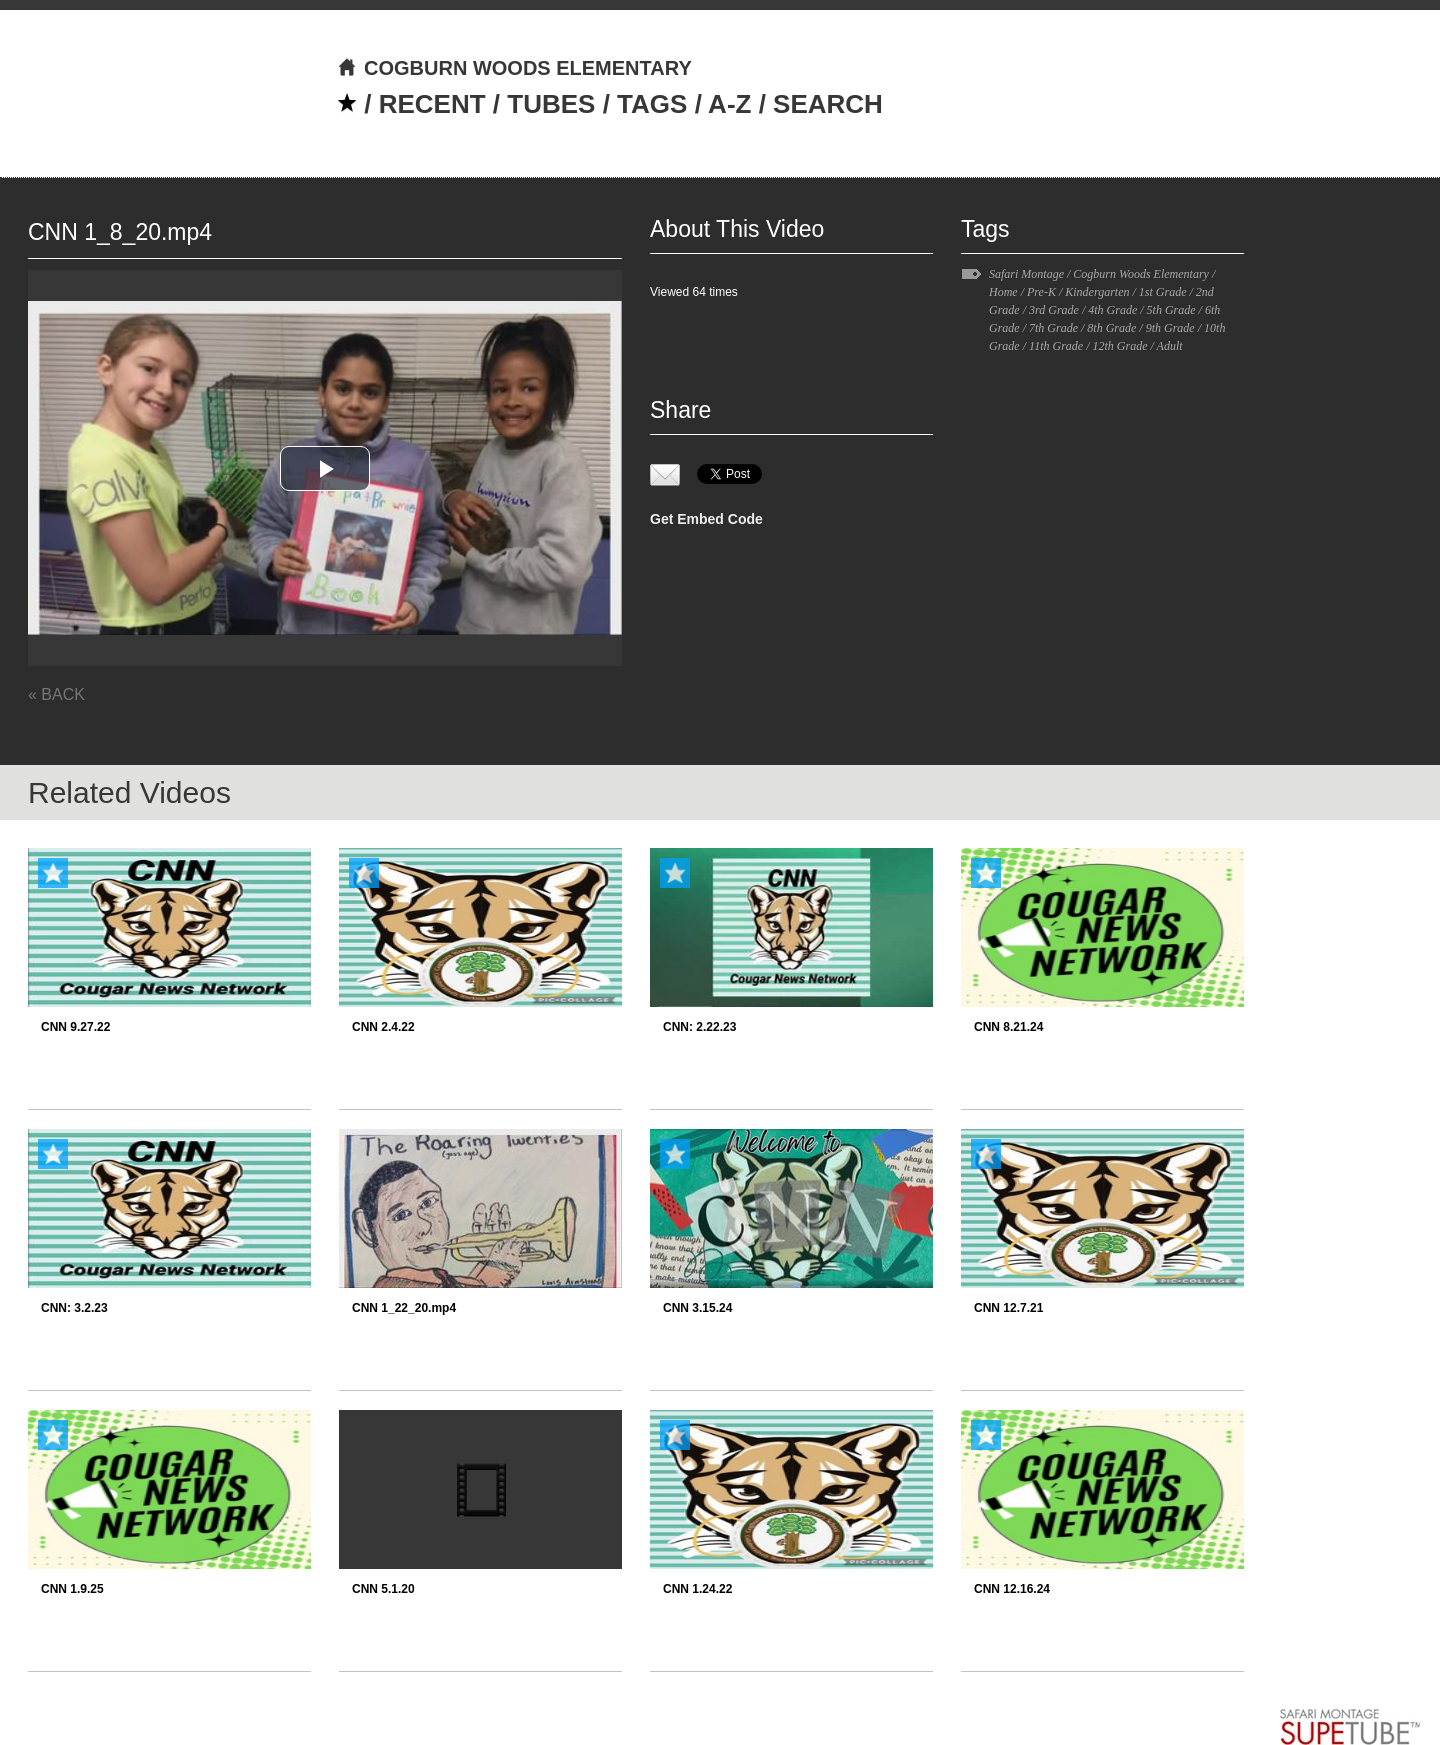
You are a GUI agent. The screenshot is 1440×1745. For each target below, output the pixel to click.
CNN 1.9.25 (72, 1589)
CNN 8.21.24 (1008, 1027)
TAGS (652, 104)
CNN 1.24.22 (697, 1589)
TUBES (551, 104)
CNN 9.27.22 (75, 1027)
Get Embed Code (706, 519)
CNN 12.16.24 (1012, 1589)
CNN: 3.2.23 (74, 1308)
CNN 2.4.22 (383, 1027)
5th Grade (1171, 310)
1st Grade (1163, 292)
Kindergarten (1097, 292)
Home (1003, 292)
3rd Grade (1054, 310)
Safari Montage (1026, 274)
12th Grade (1119, 346)
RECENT (432, 104)
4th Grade (1112, 310)
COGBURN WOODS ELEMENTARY (514, 68)
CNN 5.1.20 (383, 1589)
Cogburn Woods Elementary (1141, 274)
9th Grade (1170, 328)
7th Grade (1053, 328)
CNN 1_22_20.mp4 (404, 1308)
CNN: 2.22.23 (699, 1027)
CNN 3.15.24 (697, 1308)
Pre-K (1041, 292)
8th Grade (1111, 328)
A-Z (729, 104)
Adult (1170, 346)
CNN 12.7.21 (1008, 1308)
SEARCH (828, 104)
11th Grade (1056, 346)
